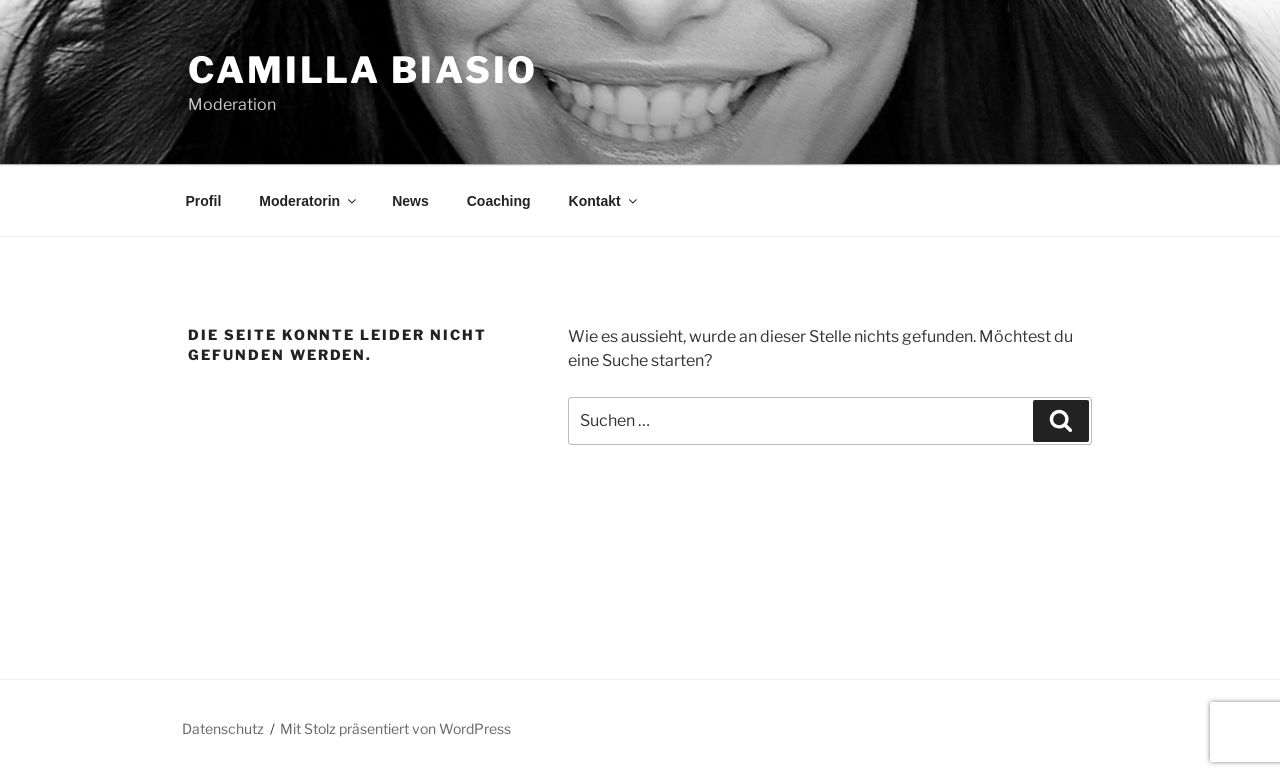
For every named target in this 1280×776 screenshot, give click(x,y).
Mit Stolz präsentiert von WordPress (395, 728)
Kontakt (604, 201)
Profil (204, 201)
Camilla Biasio (363, 70)
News (410, 201)
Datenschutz (223, 728)
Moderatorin (309, 201)
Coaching (499, 201)
